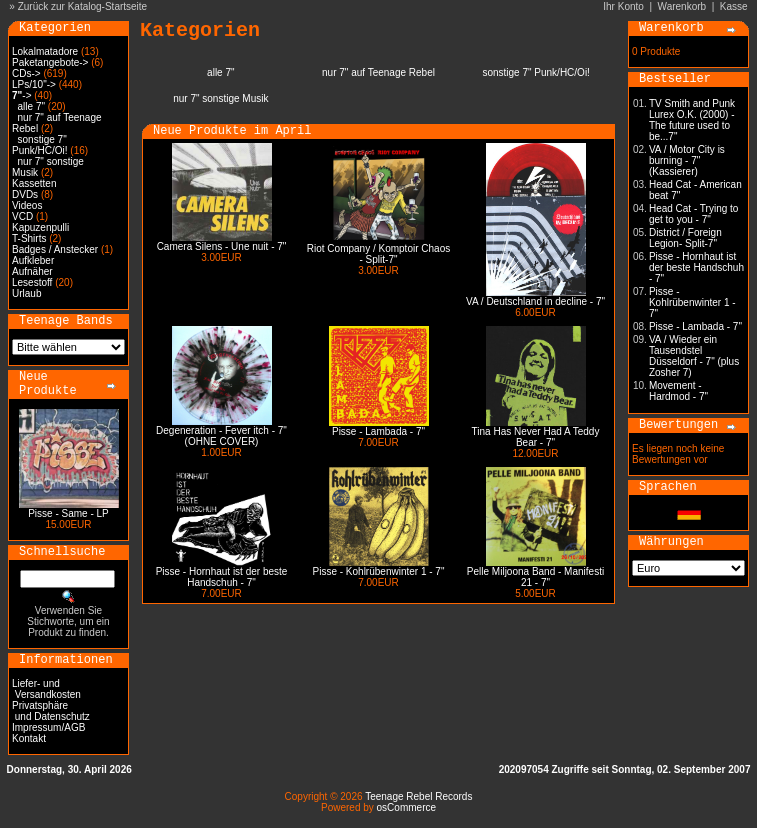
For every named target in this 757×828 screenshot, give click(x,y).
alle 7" (31, 106)
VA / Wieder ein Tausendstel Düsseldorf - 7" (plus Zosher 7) (694, 356)
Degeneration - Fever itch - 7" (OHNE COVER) (221, 436)
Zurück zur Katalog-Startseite (83, 6)
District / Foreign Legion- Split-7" (685, 238)
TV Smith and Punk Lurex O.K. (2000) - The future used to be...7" (692, 120)
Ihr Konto (623, 6)
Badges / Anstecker (55, 249)
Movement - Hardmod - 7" (678, 391)
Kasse (734, 6)
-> (21, 95)
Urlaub (26, 293)
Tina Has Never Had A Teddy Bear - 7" (536, 437)
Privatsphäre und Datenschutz (51, 711)
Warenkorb (682, 6)
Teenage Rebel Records (418, 796)
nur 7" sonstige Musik (220, 98)
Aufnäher (32, 271)
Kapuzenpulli (40, 227)
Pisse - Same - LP (68, 513)
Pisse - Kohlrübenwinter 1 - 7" (379, 571)
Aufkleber (33, 260)
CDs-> (26, 73)
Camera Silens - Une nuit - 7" (222, 246)
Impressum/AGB (48, 727)
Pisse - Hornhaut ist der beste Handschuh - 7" (222, 577)
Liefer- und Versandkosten (46, 689)
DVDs (25, 194)
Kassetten (34, 183)
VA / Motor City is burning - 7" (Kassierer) (687, 160)
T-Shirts (29, 238)
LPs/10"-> (34, 84)
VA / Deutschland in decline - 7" (535, 301)
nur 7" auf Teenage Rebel (378, 72)
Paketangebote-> (50, 62)
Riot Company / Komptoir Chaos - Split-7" (378, 254)
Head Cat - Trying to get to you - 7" (693, 214)
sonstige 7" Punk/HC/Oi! (40, 145)
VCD (22, 216)
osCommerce (406, 807)
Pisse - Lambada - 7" (378, 431)
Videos (27, 205)
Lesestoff (32, 282)
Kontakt (29, 738)
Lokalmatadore (45, 51)
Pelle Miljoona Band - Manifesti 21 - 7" (535, 577)
